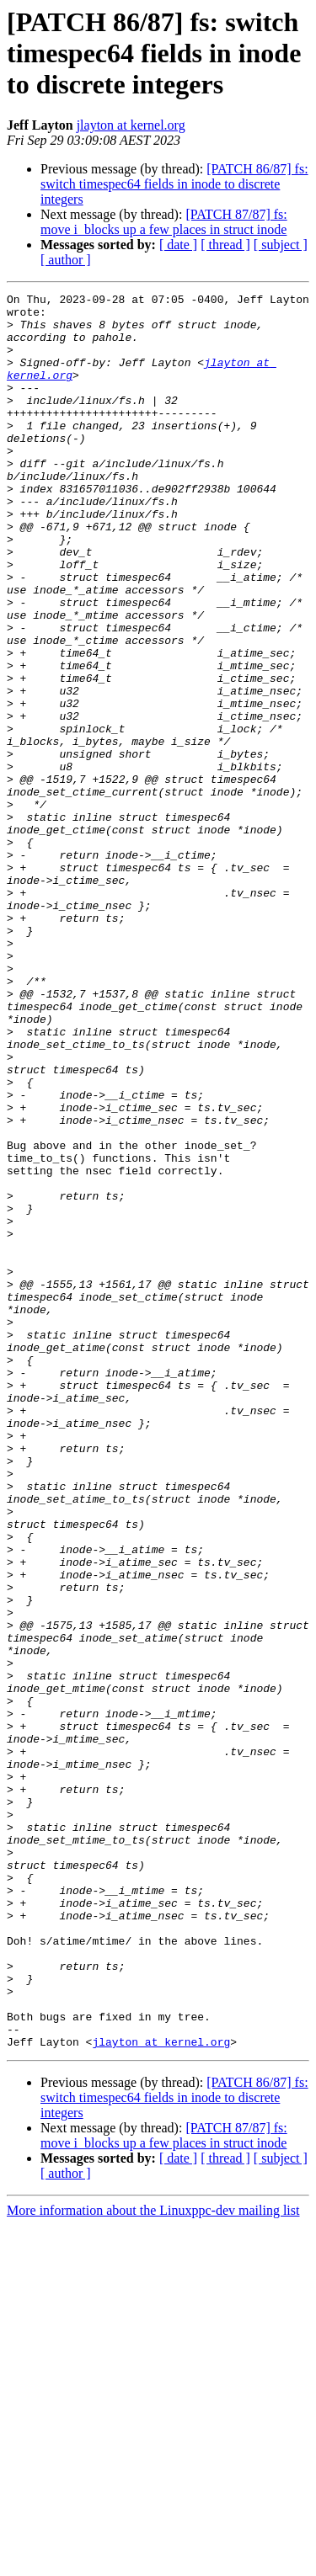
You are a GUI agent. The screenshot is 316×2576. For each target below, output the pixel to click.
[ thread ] (225, 244)
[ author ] (65, 260)
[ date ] (178, 244)
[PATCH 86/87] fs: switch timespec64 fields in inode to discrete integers (174, 184)
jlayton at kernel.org (131, 125)
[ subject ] (281, 244)
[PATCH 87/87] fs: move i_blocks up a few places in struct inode (163, 222)
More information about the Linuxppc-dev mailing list (153, 2561)
